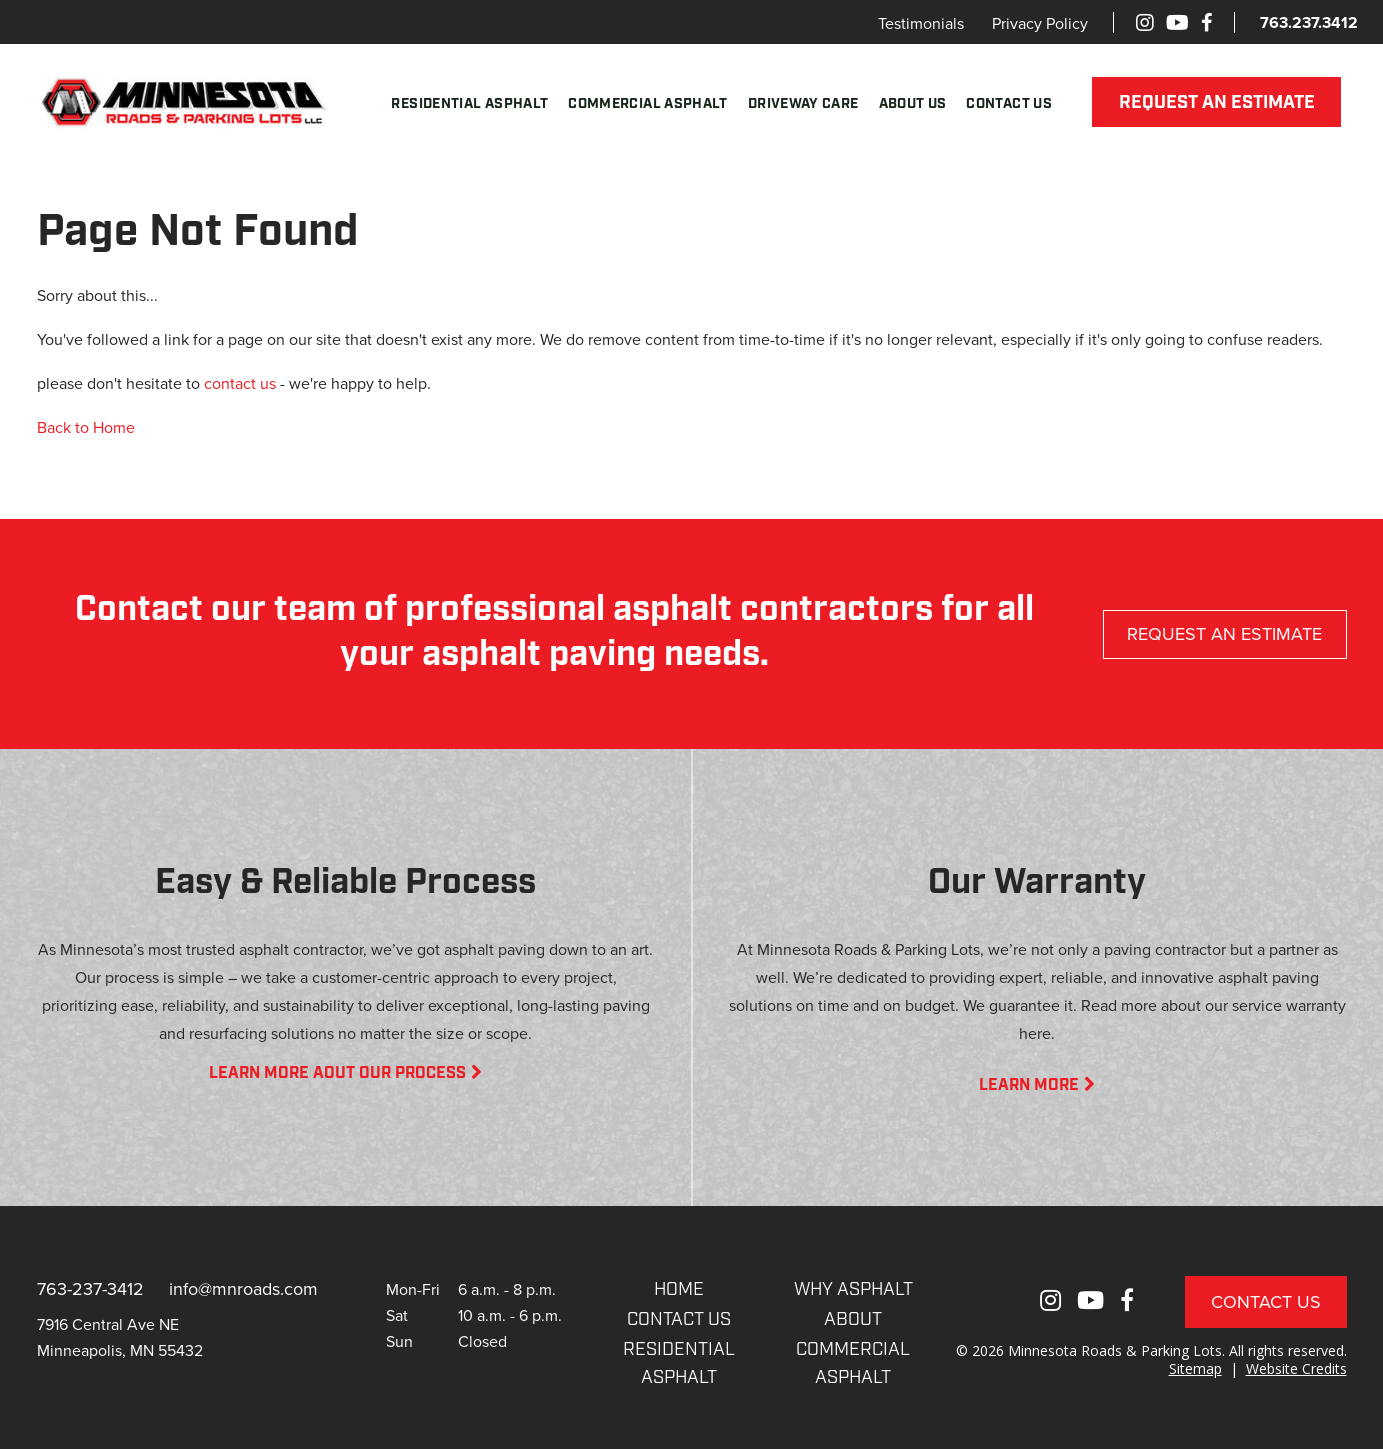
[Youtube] (1177, 22)
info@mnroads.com (243, 1288)
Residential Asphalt (469, 104)
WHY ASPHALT (853, 1290)
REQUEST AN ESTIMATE (1217, 103)
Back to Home (86, 427)
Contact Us (1009, 104)
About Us (913, 104)
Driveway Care (803, 104)
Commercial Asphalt (647, 104)
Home (679, 1290)
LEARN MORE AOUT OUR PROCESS (345, 1074)
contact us (240, 383)
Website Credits (1296, 1368)
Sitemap (1195, 1368)
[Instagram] (1145, 22)
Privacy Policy (1040, 23)
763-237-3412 (90, 1288)
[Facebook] (1206, 22)
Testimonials (921, 23)
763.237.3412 (1309, 22)
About (853, 1320)
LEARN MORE (1037, 1086)
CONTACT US (679, 1320)
